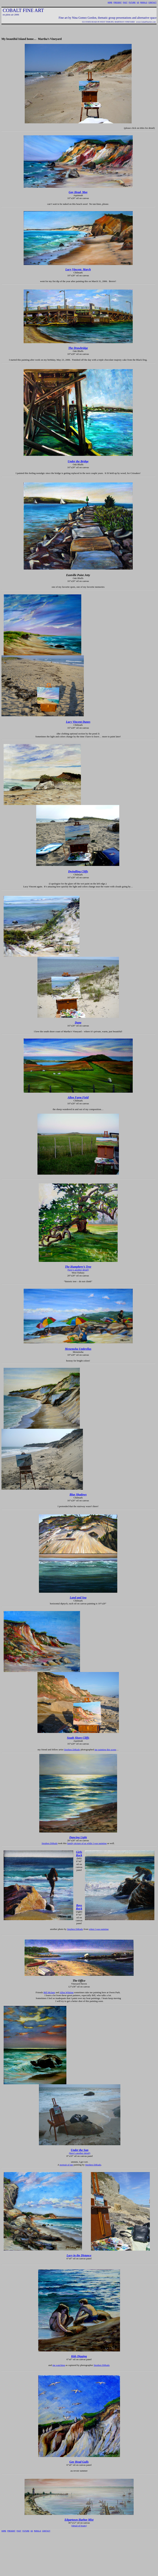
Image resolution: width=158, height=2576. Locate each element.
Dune (78, 1022)
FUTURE (132, 2)
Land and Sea (78, 1597)
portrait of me (66, 2164)
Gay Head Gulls (79, 2461)
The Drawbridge (78, 348)
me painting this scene (105, 1749)
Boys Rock (79, 1907)
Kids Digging (79, 2356)
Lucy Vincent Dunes (78, 721)
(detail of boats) (79, 2525)
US (138, 2)
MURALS (143, 2)
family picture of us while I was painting (87, 1843)
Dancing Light (78, 1837)
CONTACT (152, 2)
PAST (125, 2)
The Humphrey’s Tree (78, 1266)
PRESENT (117, 2)
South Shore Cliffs (78, 1737)
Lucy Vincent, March (78, 269)
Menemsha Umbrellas (78, 1348)
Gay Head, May (78, 192)
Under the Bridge (78, 461)
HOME (110, 2)
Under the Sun (79, 2150)
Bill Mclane (49, 1992)
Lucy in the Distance (79, 2255)
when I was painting (99, 1929)
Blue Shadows (78, 1494)
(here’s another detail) (78, 1269)
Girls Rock (79, 1853)
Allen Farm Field (78, 1097)
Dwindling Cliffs (78, 871)
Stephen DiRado (72, 1749)
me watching (59, 2365)
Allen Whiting (66, 1992)
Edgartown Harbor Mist (79, 2519)
